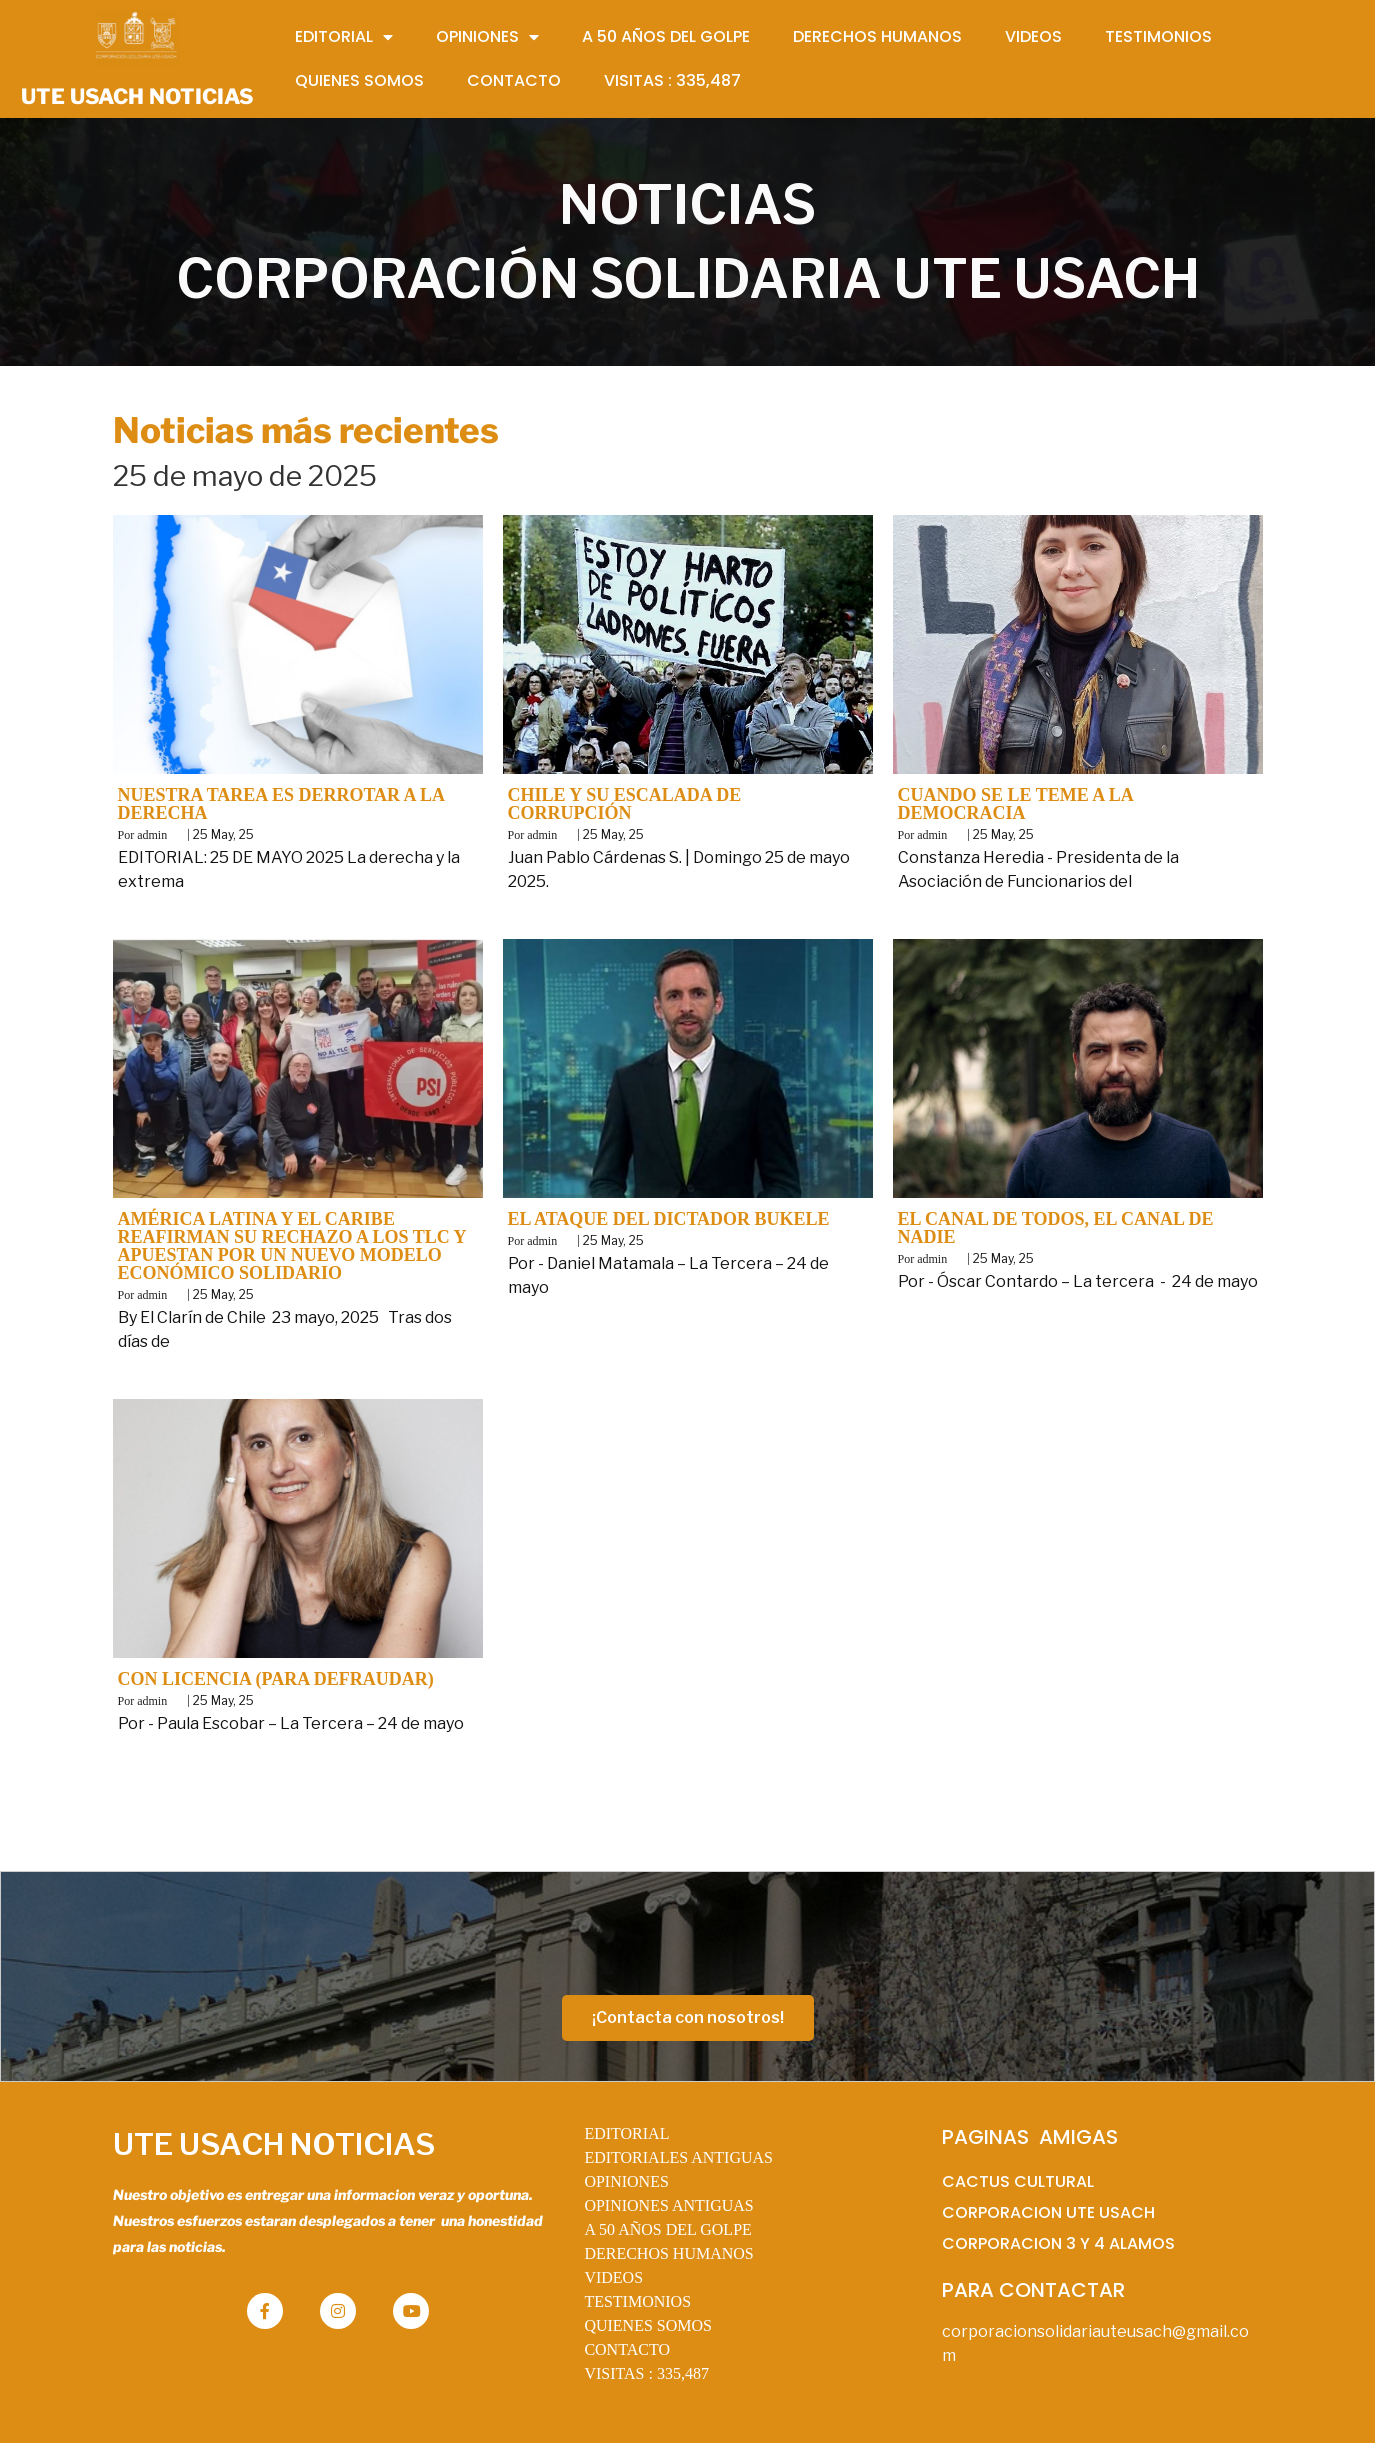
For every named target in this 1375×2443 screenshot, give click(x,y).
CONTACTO (627, 2349)
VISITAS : (646, 2373)
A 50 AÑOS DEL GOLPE (667, 2229)
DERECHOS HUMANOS (668, 2253)
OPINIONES (626, 2181)
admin (152, 835)
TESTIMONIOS (637, 2301)
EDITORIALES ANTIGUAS (678, 2157)
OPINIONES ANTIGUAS (668, 2205)
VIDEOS (613, 2277)
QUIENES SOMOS (648, 2325)
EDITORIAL (626, 2133)
